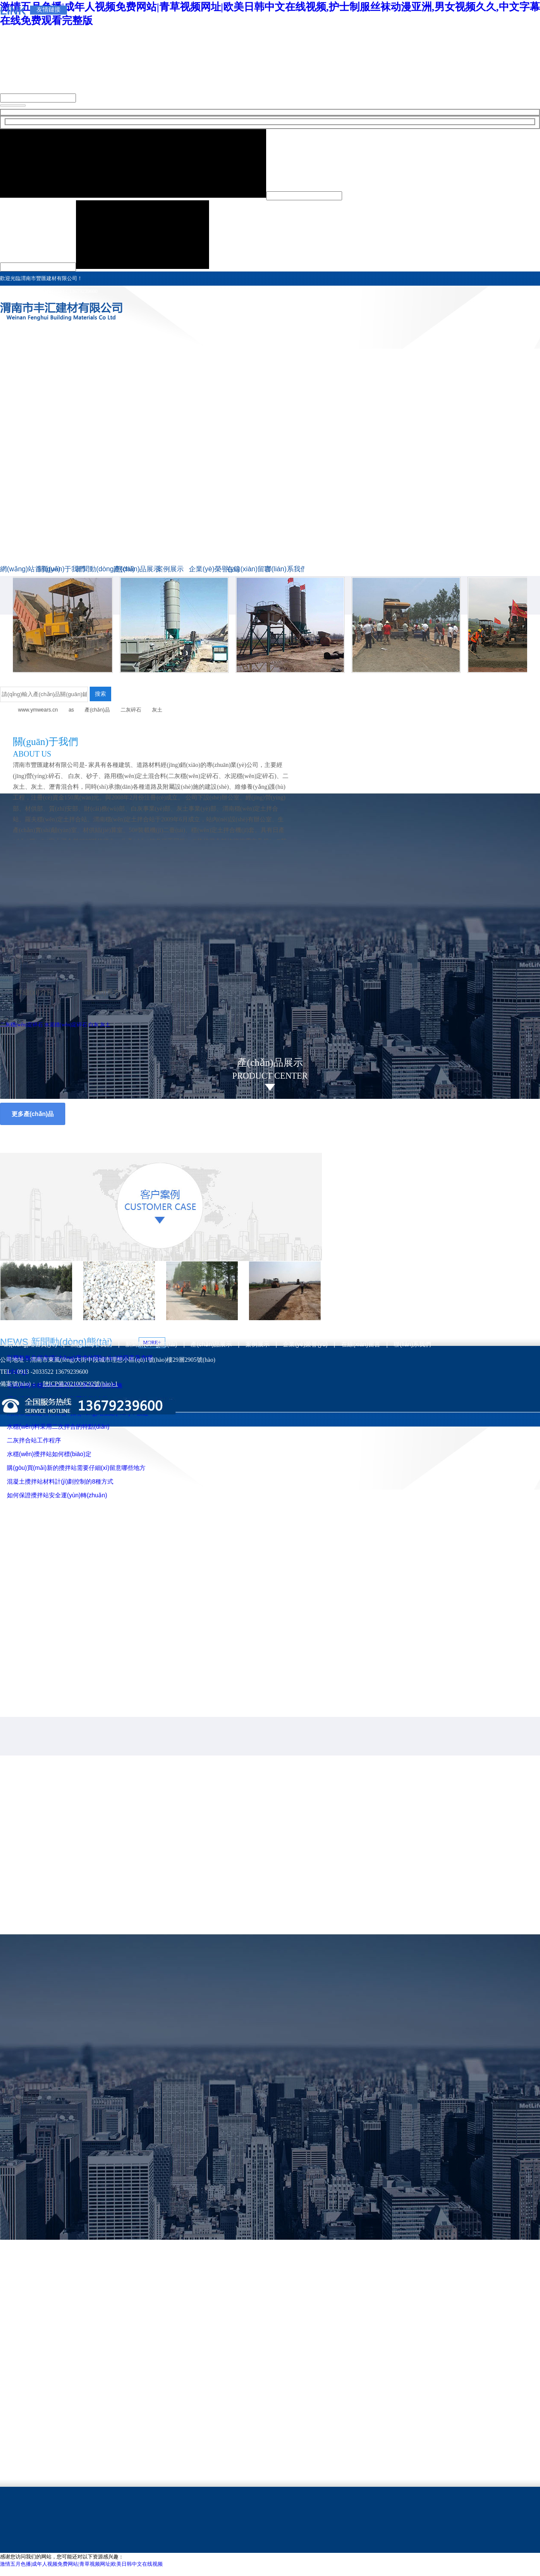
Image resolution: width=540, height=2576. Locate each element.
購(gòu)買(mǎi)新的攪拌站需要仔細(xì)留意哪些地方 (76, 1467)
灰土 (157, 710)
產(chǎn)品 (97, 710)
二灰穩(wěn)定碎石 (64, 679)
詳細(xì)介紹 (34, 992)
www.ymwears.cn (38, 710)
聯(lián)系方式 (105, 992)
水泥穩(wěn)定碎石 (412, 679)
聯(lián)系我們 (283, 569)
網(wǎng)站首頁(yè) (19, 569)
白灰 (93, 1025)
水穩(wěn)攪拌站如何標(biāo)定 (49, 1454)
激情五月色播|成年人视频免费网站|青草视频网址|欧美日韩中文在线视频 (81, 2564)
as (71, 710)
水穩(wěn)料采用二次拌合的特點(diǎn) (58, 1426)
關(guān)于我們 (57, 569)
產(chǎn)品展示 (132, 569)
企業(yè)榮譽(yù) (208, 569)
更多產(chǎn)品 (33, 1113)
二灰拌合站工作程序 (34, 1440)
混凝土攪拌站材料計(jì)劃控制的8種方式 (60, 1481)
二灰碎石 (131, 710)
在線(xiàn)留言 (245, 569)
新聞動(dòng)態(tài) (94, 569)
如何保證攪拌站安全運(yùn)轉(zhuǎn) (57, 1495)
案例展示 (170, 569)
